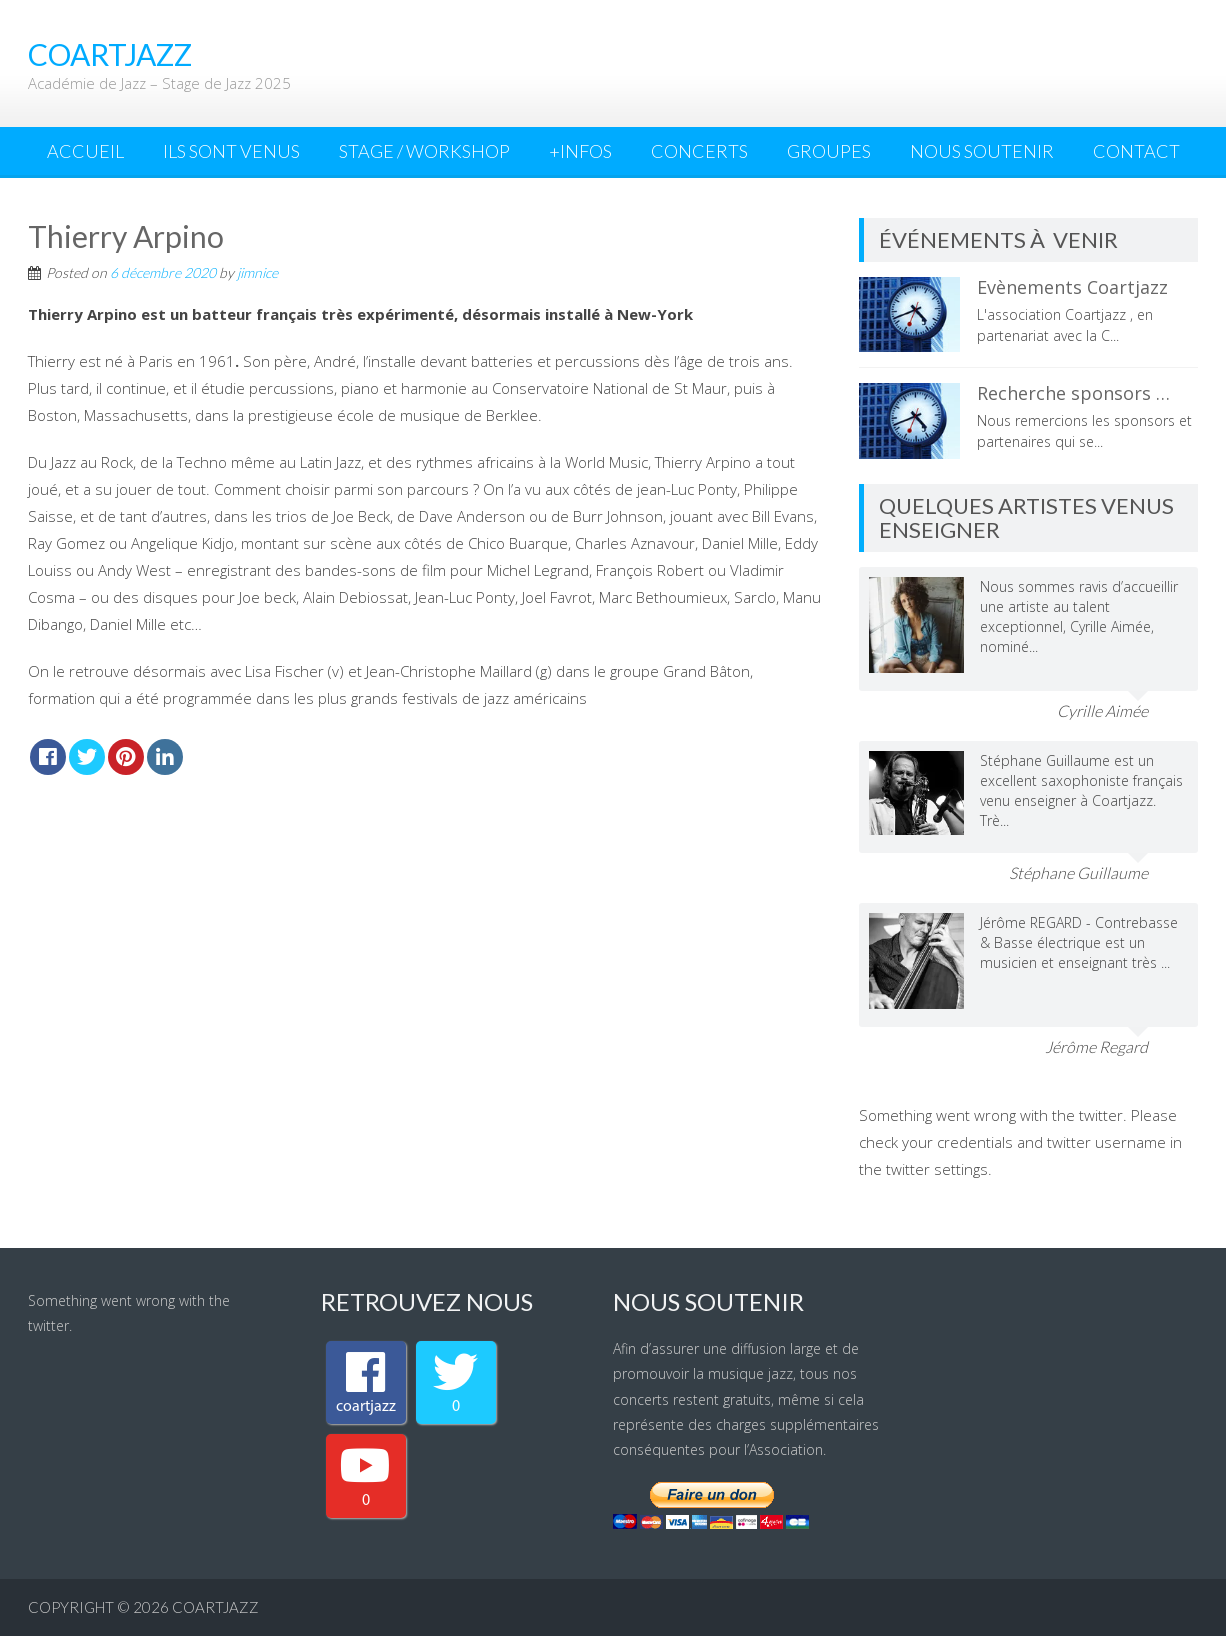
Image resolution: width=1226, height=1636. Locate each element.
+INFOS (580, 151)
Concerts (699, 151)
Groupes (829, 151)
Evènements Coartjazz (1072, 287)
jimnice (257, 272)
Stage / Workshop (424, 151)
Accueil (85, 151)
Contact (1136, 151)
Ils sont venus (231, 151)
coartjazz (215, 1607)
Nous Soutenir (982, 151)
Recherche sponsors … (1073, 393)
